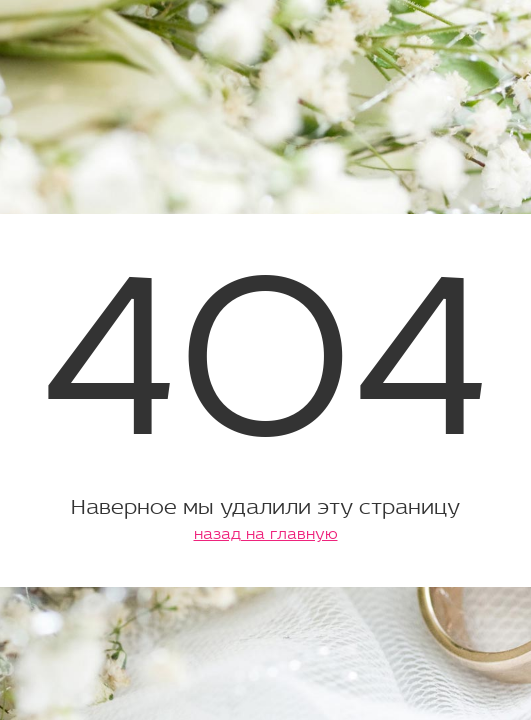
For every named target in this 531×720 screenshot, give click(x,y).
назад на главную (266, 535)
